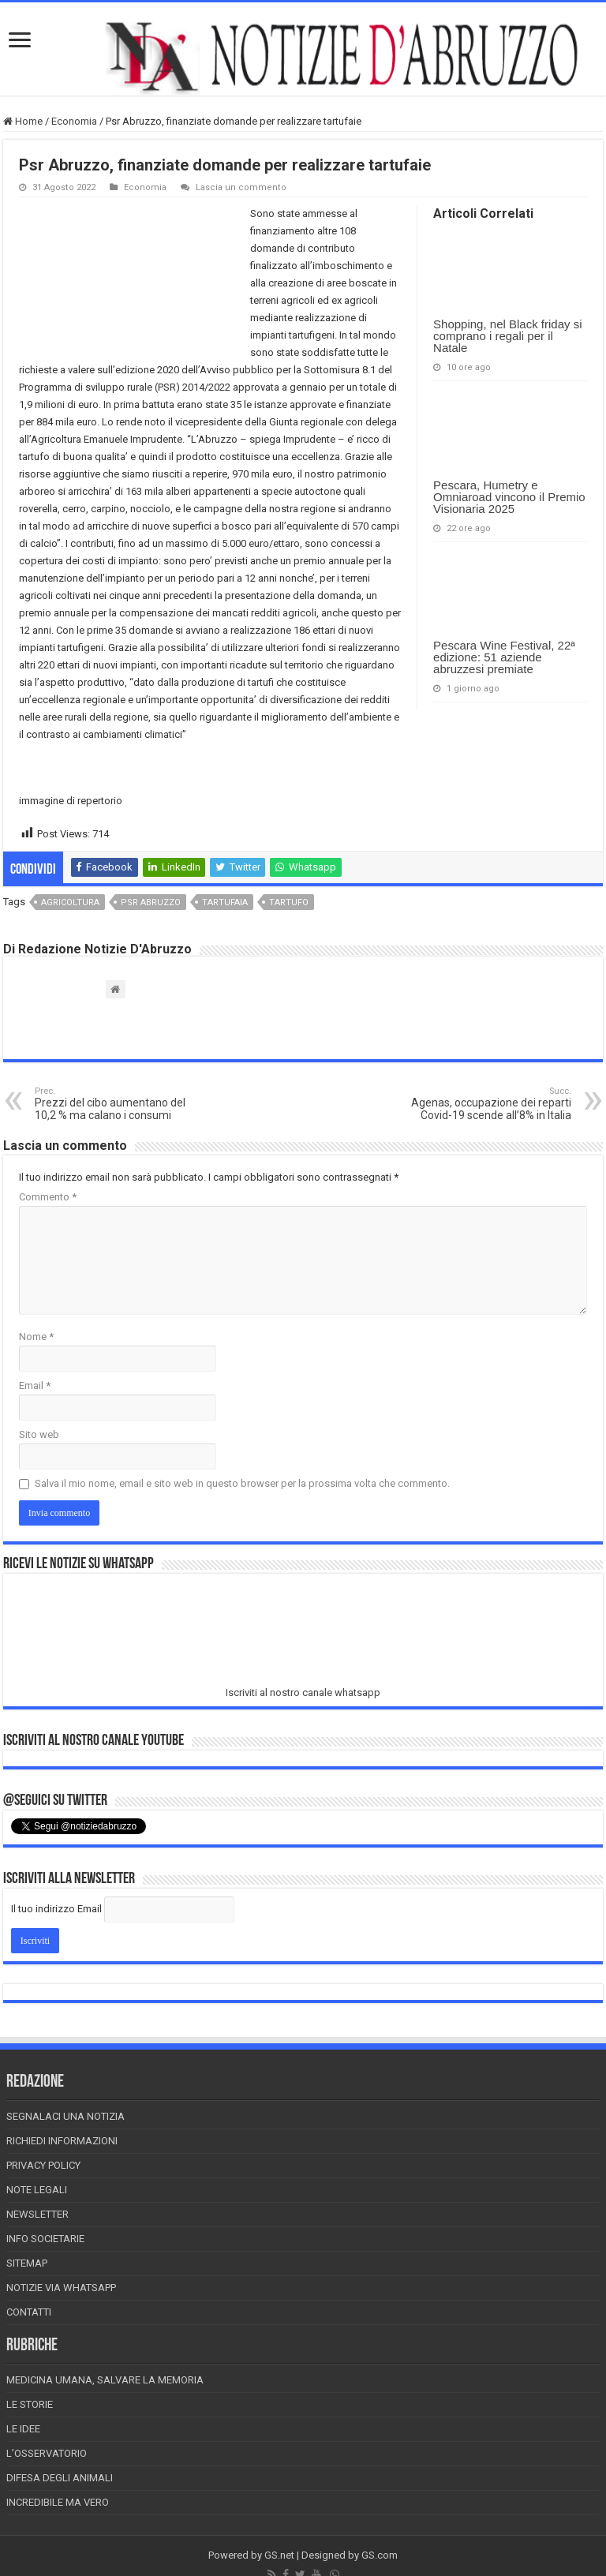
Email (34, 1385)
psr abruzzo (151, 902)
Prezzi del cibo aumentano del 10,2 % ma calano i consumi (115, 1103)
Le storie (29, 2404)
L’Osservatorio (46, 2453)
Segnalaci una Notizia (65, 2116)
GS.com (379, 2555)
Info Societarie (45, 2239)
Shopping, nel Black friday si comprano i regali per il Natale (507, 335)
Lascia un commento (241, 187)
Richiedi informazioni (62, 2141)
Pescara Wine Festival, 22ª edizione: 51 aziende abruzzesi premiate (504, 657)
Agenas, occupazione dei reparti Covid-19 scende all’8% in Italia (490, 1103)
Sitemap (26, 2263)
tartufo (289, 902)
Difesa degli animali (59, 2478)
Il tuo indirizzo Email (56, 1909)
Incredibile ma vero (57, 2502)
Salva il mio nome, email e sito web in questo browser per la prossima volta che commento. (242, 1483)
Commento (48, 1197)
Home (23, 121)
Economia (74, 121)
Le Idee (23, 2429)
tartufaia (225, 902)
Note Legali (36, 2190)
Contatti (28, 2312)
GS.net (279, 2555)
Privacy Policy (43, 2165)
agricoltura (70, 902)
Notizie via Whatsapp (61, 2287)
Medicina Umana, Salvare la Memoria (105, 2380)
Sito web (39, 1434)
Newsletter (37, 2214)
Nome (36, 1336)
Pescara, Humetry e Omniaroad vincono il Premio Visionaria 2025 (509, 496)
